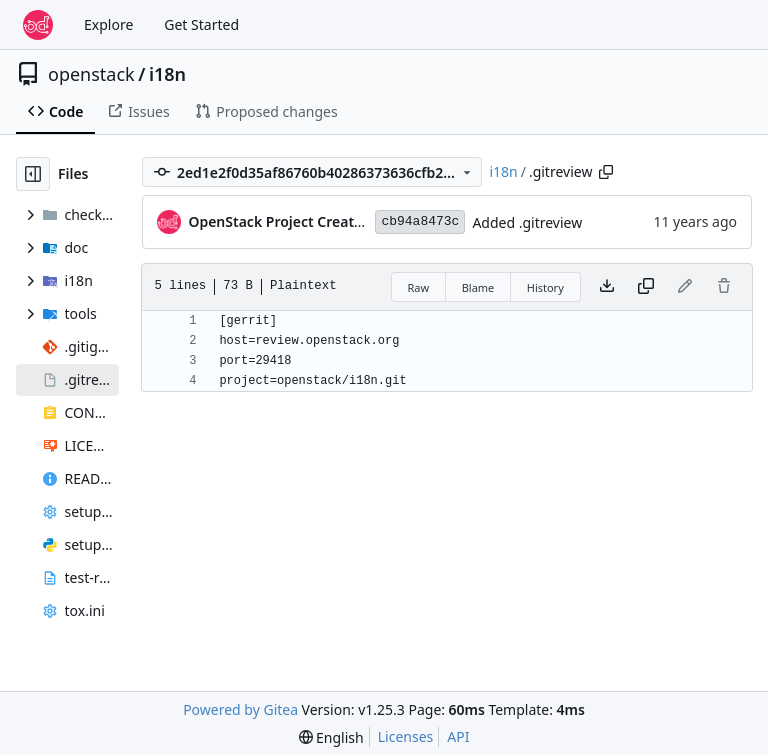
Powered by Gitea (240, 709)
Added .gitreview (527, 222)
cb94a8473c (420, 221)
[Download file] (607, 287)
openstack (91, 74)
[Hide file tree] (33, 174)
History (545, 287)
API (458, 736)
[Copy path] (606, 172)
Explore (108, 24)
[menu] (331, 737)
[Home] (38, 25)
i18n (167, 74)
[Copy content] (646, 287)
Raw (419, 287)
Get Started (201, 24)
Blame (478, 287)
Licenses (406, 736)
